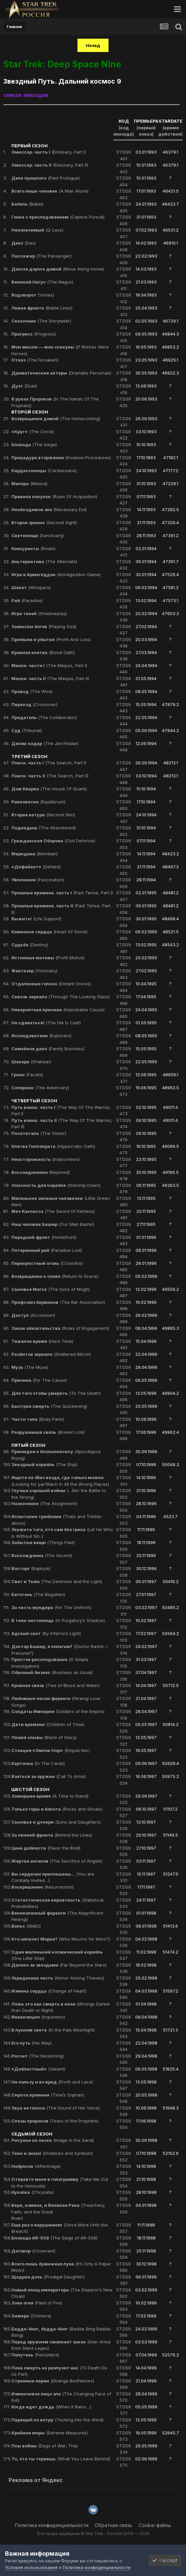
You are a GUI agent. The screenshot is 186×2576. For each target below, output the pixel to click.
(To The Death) (56, 1393)
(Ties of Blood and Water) (55, 1685)
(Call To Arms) (48, 1776)
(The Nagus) (42, 282)
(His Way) (31, 2043)
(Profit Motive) (47, 957)
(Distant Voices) (51, 983)
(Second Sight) (44, 522)
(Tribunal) (26, 730)
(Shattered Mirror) (51, 1354)
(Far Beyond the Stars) (59, 1965)
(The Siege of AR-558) (54, 2237)
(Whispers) (31, 587)
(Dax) (23, 243)
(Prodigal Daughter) (47, 2276)
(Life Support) (36, 918)
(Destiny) (29, 944)
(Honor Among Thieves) (57, 1978)
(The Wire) (31, 691)
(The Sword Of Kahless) (53, 1211)
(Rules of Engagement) (60, 1328)
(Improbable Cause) (58, 1009)
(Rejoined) (40, 1172)
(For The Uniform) (51, 1607)
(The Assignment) (44, 1503)
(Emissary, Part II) (49, 165)
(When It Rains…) (51, 2406)
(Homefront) (43, 1237)
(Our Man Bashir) (52, 1224)
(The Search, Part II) (49, 775)
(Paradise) (27, 600)
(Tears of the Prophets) (55, 2121)
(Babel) (27, 204)
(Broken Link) (48, 1432)
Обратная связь (113, 2525)
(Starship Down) (56, 1185)
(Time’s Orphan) (47, 2095)
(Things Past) (43, 1542)
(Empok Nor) (50, 1750)
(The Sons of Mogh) (50, 1289)
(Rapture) (30, 1568)
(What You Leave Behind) (60, 2458)
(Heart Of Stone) (49, 931)
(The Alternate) (44, 561)
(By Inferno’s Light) (46, 1633)
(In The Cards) (38, 1763)
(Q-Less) (37, 230)
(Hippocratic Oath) (53, 1146)
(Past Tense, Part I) (62, 892)
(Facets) (27, 1074)
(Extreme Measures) (49, 2432)
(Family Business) (47, 1048)
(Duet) (24, 386)
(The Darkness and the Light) (56, 1581)
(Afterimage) (36, 2166)
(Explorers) (41, 1035)
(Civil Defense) (53, 840)
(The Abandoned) (43, 827)
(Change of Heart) (48, 1991)
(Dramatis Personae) (61, 373)
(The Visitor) (38, 1133)
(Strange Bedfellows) (52, 2380)
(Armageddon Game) (56, 574)
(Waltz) (26, 1926)
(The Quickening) (49, 1406)
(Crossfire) (47, 1263)
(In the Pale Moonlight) (53, 2030)
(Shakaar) (31, 1061)
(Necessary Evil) (49, 509)
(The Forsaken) (34, 360)
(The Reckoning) (37, 2056)
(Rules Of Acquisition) (54, 496)
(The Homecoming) (55, 418)
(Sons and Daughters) (56, 1822)
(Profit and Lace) (52, 2082)
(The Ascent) (41, 1555)
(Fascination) (37, 879)
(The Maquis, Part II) (50, 678)
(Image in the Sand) (52, 2140)
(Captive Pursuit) (58, 217)
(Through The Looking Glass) (60, 996)
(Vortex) (32, 295)
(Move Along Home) (57, 269)
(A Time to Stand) (49, 1796)
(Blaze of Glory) (43, 1737)
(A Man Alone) (49, 191)
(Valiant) (38, 2069)
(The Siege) (34, 444)
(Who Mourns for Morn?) (60, 1939)
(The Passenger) (41, 256)
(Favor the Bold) (45, 1848)
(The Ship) (44, 1464)
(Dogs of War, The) (44, 2445)
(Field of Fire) (36, 2302)
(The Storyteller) (41, 321)
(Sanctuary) (37, 535)
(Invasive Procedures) (61, 457)
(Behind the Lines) (51, 1835)
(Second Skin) (43, 814)
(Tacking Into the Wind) (57, 2419)
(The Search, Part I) (48, 762)
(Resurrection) (42, 1887)
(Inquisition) (38, 2017)
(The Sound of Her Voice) (55, 2108)
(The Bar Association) (58, 1302)
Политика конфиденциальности (51, 2525)
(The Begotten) (38, 1594)
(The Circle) (32, 431)
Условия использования (31, 2567)
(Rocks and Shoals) (57, 1809)
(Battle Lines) (41, 308)
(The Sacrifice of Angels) (57, 1861)
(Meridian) (34, 853)
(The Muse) (29, 1367)
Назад (93, 45)
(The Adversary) (40, 1087)
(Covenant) (33, 2250)
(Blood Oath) (43, 652)
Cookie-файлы (155, 2525)
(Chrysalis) (32, 2192)
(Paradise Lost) (46, 1250)
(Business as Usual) (52, 1672)
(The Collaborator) (44, 717)
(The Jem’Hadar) (44, 743)
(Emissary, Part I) (48, 152)
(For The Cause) (39, 1380)
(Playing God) (43, 626)
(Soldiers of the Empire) (58, 1711)
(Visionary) (34, 970)
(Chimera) (31, 2315)
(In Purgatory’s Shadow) (58, 1620)
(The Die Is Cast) (46, 1022)
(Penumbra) (35, 2354)
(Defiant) (36, 866)
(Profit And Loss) (51, 639)
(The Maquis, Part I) (49, 665)
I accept (164, 2560)
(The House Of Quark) (49, 788)
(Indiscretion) (45, 1159)
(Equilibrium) (38, 801)
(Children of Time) (47, 1724)
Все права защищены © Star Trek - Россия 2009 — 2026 (93, 2533)
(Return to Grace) (54, 1276)
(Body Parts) (37, 1419)
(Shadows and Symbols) (52, 2153)
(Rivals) (33, 548)
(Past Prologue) (45, 178)
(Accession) (33, 1315)
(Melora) (29, 483)
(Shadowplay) (39, 613)
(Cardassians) (44, 470)
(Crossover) (34, 704)
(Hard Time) (42, 1341)
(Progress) (33, 334)
